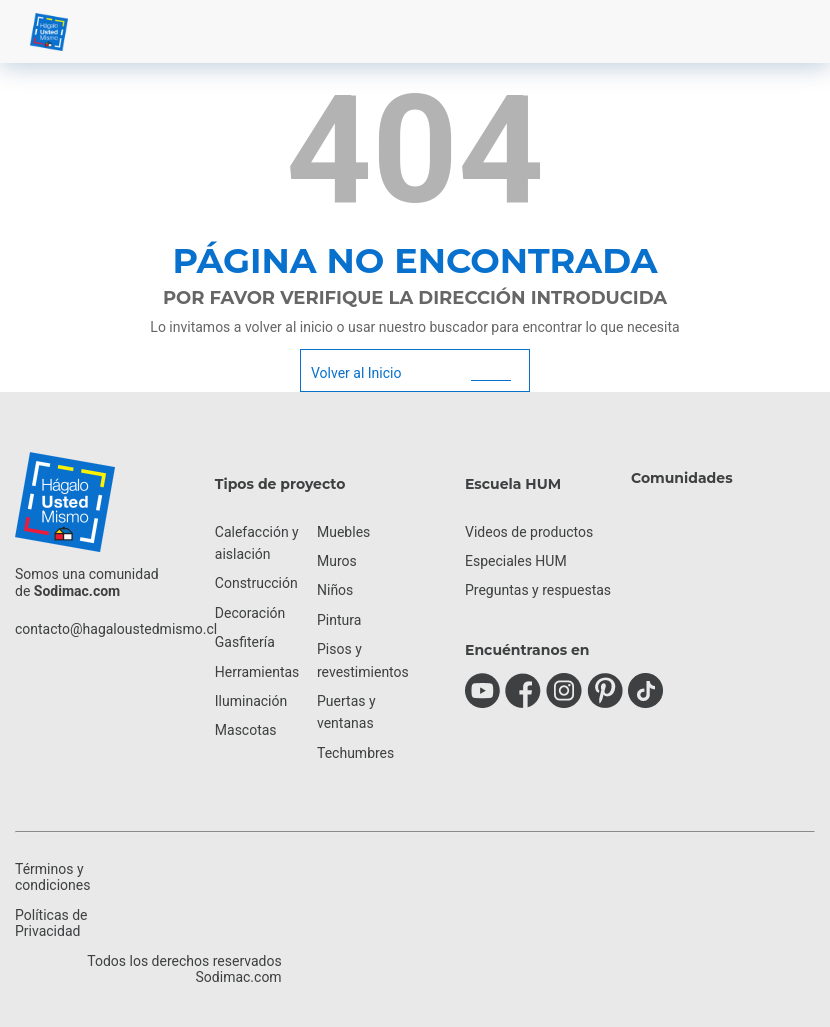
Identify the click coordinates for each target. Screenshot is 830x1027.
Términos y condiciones (52, 877)
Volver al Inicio (356, 373)
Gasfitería (245, 642)
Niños (335, 590)
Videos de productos (529, 532)
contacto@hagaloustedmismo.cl (116, 629)
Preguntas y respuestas (538, 590)
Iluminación (251, 701)
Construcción (256, 583)
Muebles (343, 532)
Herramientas (257, 672)
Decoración (250, 613)
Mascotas (246, 730)
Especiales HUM (516, 561)
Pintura (339, 620)
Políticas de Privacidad (51, 923)
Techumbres (355, 753)
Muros (337, 561)
